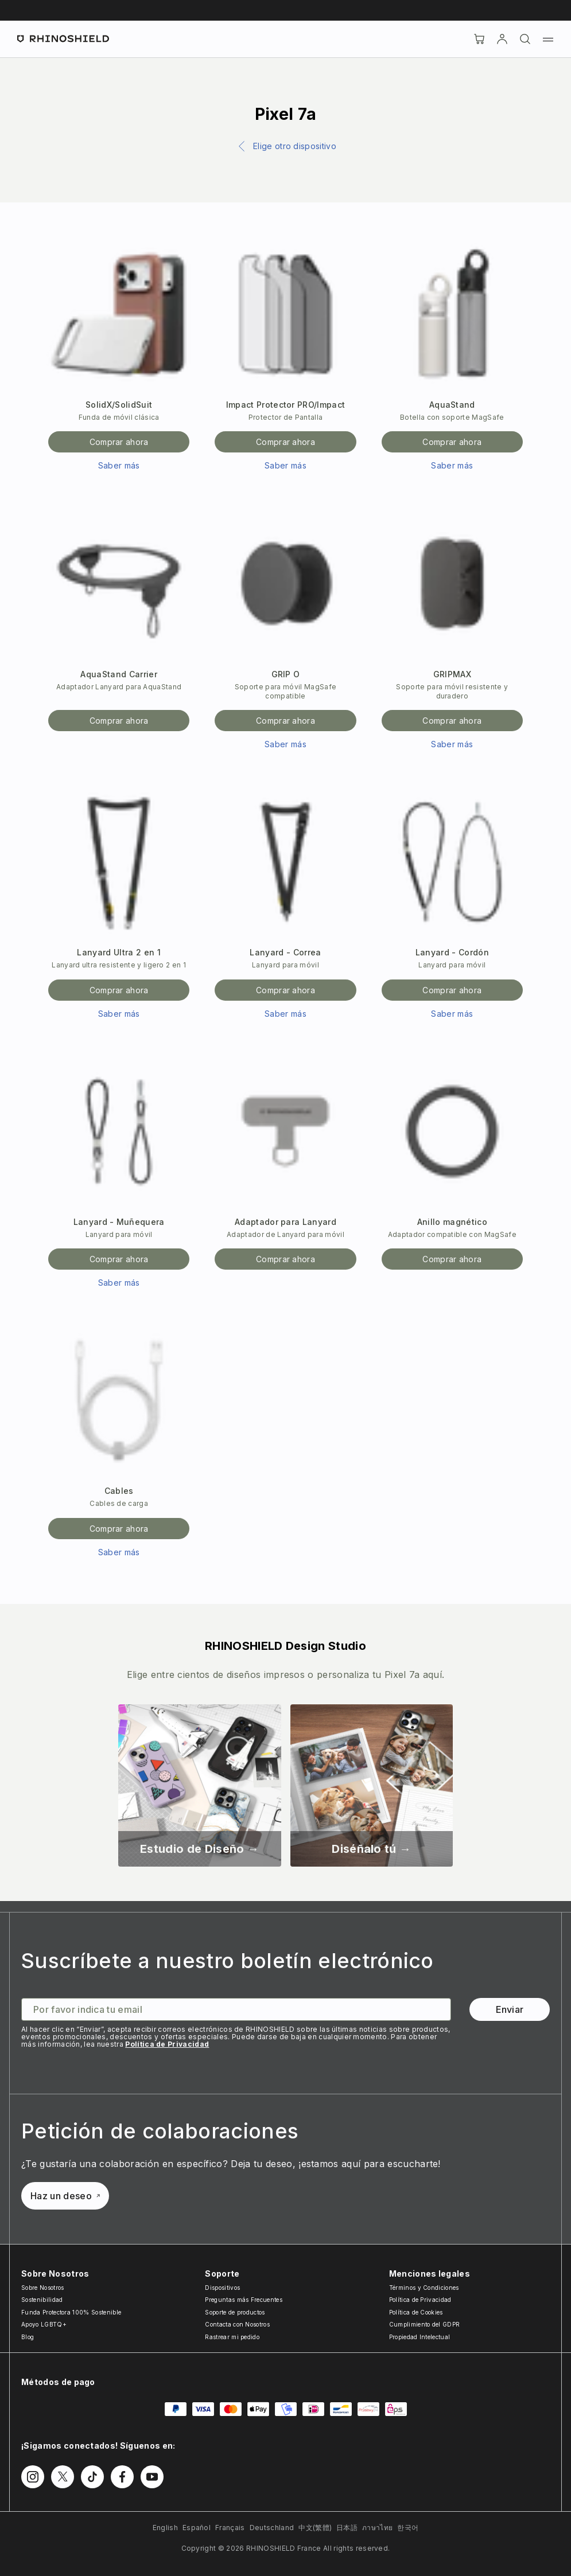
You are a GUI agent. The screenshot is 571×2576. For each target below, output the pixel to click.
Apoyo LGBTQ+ (44, 2324)
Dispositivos (222, 2287)
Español (196, 2527)
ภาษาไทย (377, 2527)
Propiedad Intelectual (419, 2336)
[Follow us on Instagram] (32, 2476)
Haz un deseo (65, 2196)
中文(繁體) (315, 2527)
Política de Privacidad (167, 2044)
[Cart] (479, 39)
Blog (27, 2336)
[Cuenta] (502, 39)
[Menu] (548, 39)
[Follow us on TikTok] (92, 2476)
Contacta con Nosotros (237, 2324)
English (165, 2527)
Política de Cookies (416, 2312)
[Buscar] (525, 39)
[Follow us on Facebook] (122, 2476)
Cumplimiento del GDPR (424, 2324)
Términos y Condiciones (424, 2287)
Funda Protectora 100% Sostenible (71, 2312)
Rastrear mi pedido (232, 2336)
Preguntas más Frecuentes (243, 2299)
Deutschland (272, 2527)
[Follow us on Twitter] (62, 2476)
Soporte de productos (235, 2312)
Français (230, 2527)
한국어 (407, 2527)
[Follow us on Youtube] (152, 2476)
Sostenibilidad (42, 2299)
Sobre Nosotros (42, 2287)
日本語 (347, 2527)
